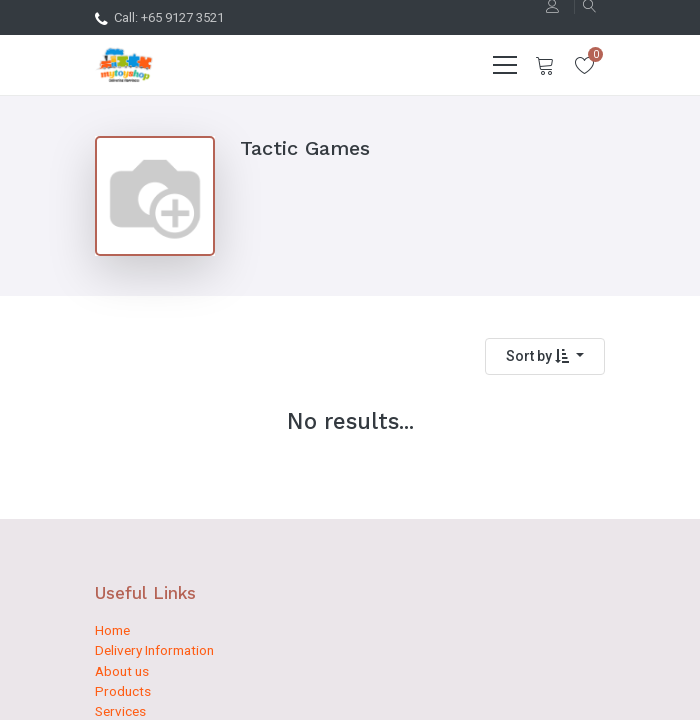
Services (120, 711)
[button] (545, 356)
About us (122, 671)
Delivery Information (154, 650)
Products (123, 691)
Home (112, 630)
